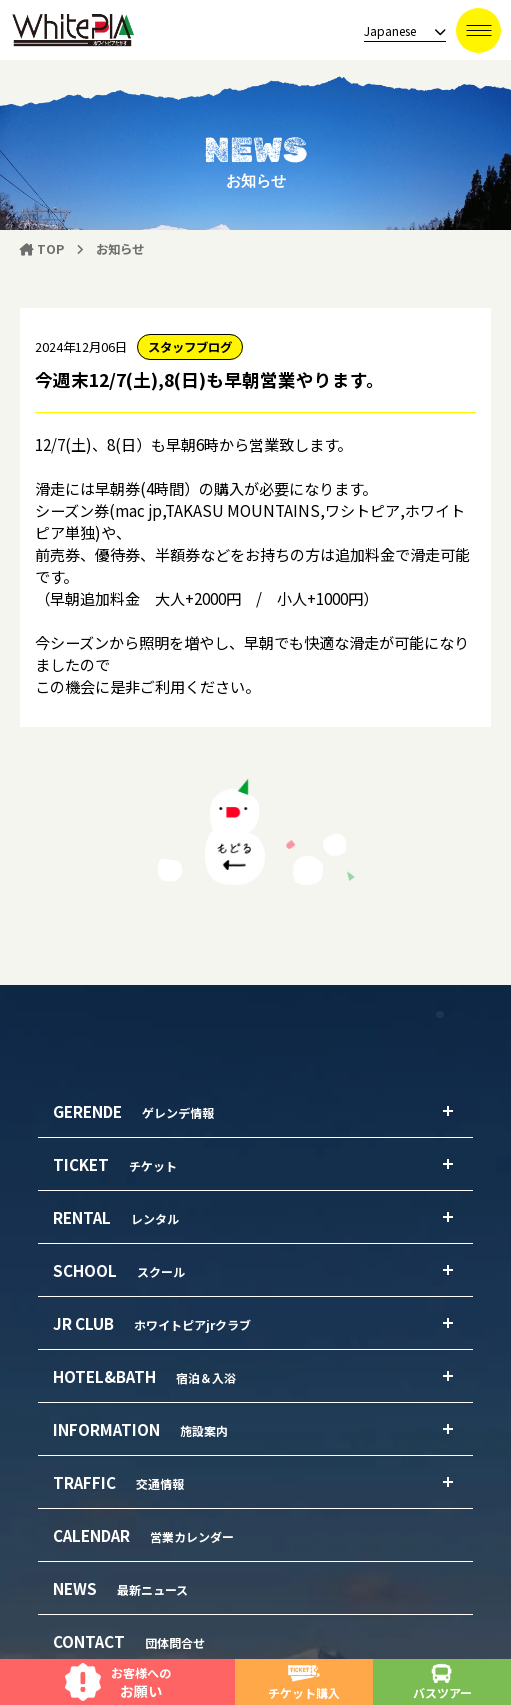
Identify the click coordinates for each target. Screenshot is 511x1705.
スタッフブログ (190, 347)
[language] (399, 31)
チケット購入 (304, 1682)
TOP (42, 249)
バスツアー (442, 1682)
